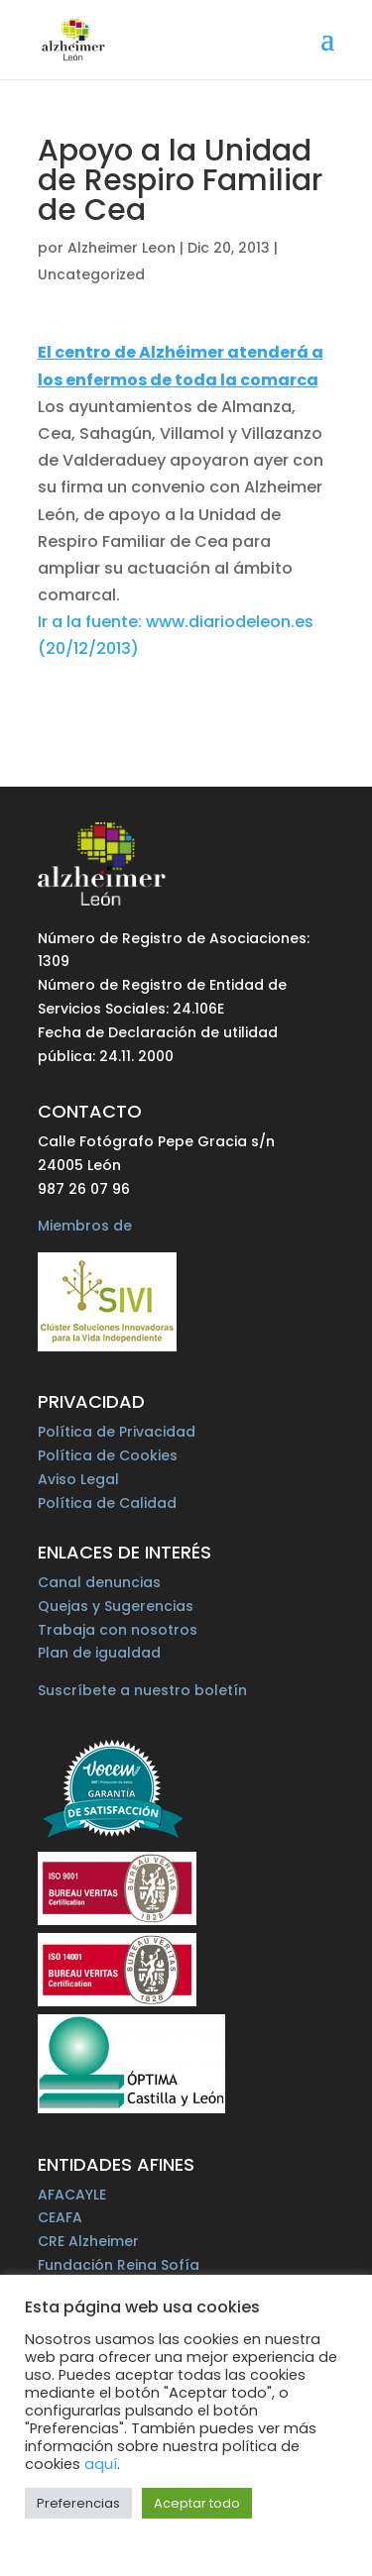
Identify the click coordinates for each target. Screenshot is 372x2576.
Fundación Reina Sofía (118, 2265)
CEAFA (60, 2217)
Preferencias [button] (78, 2503)
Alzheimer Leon (121, 248)
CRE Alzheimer (88, 2241)
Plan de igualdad (99, 1653)
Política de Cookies (108, 1455)
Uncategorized (91, 274)
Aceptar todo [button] (197, 2503)
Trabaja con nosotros (117, 1630)
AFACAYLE (72, 2194)
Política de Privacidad (116, 1432)
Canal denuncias (99, 1582)
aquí (100, 2464)
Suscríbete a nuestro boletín (142, 1690)
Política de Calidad (107, 1503)
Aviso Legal (78, 1479)
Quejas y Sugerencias (115, 1606)
